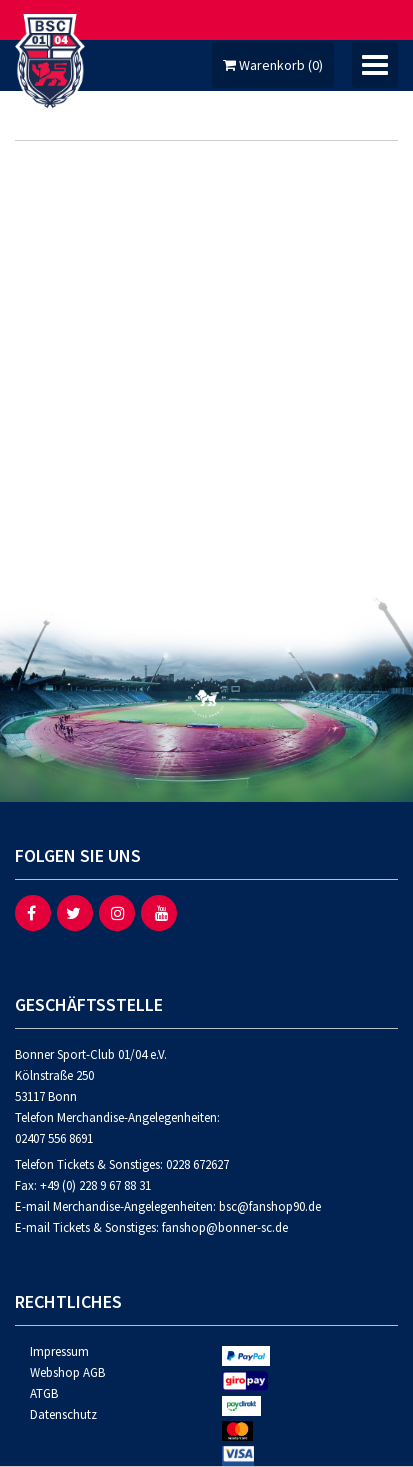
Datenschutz (63, 1414)
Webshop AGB (67, 1372)
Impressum (59, 1351)
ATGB (44, 1393)
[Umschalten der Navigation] (375, 65)
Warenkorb (273, 65)
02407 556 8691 (54, 1138)
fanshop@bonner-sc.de (225, 1227)
